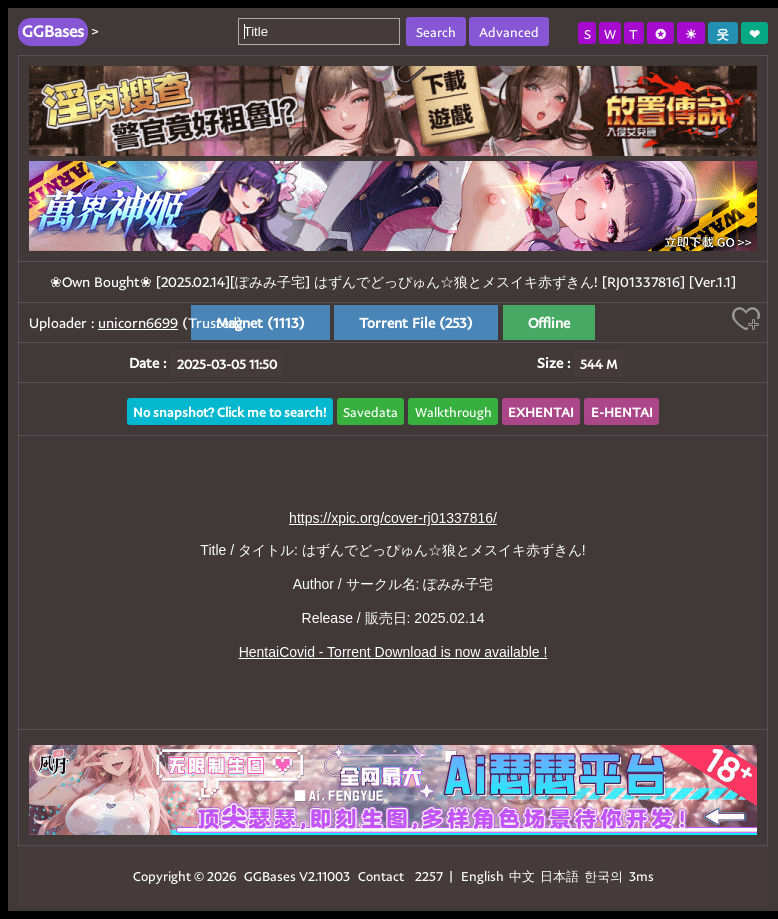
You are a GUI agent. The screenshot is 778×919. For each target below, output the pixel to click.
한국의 (605, 875)
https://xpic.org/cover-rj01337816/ (393, 518)
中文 (522, 875)
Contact (381, 875)
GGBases (270, 875)
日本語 (559, 875)
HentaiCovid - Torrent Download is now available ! (393, 652)
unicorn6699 (138, 322)
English (482, 875)
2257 (429, 875)
